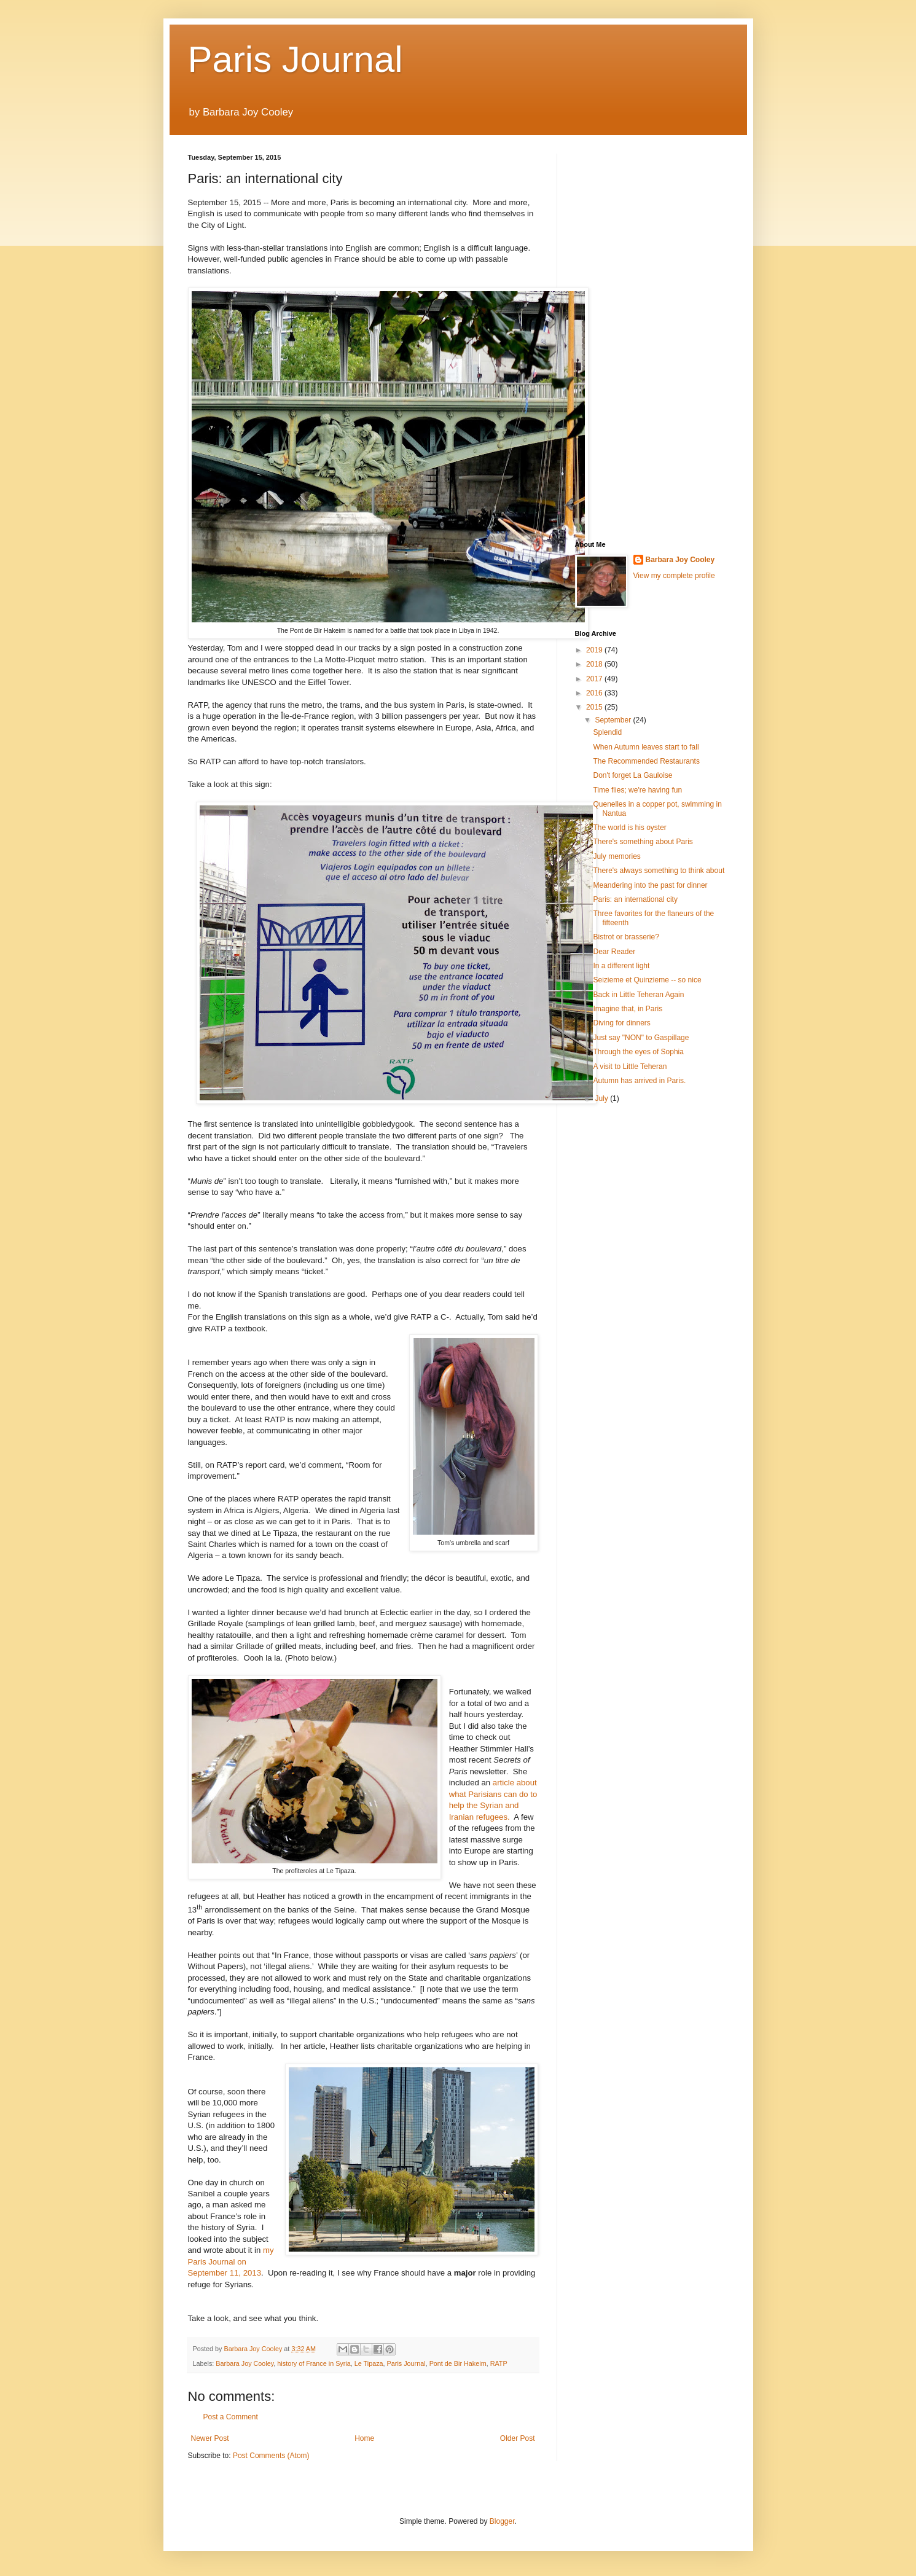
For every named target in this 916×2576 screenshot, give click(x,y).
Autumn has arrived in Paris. (639, 1080)
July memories (616, 856)
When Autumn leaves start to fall (646, 747)
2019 (595, 650)
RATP (498, 2363)
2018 (595, 664)
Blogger (502, 2521)
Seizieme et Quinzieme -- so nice (647, 980)
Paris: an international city (635, 899)
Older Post (517, 2438)
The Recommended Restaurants (646, 761)
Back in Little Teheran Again (638, 994)
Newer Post (210, 2438)
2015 (595, 707)
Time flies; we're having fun (637, 790)
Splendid (607, 732)
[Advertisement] (652, 338)
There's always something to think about (658, 870)
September (614, 720)
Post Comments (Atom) (271, 2455)
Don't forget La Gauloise (632, 775)
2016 (595, 693)
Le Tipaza (368, 2363)
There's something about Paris (642, 841)
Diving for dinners (621, 1023)
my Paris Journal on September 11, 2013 (231, 2261)
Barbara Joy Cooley (244, 2363)
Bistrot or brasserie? (626, 937)
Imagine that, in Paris (627, 1008)
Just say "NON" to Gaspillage (641, 1037)
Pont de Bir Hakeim (458, 2363)
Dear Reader (614, 951)
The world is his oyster (629, 827)
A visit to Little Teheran (630, 1066)
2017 (595, 679)
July (602, 1098)
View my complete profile (674, 575)
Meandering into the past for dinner (650, 885)
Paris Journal (295, 59)
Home (364, 2438)
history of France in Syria (313, 2363)
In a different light (621, 965)
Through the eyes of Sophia (638, 1051)
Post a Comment (230, 2417)
